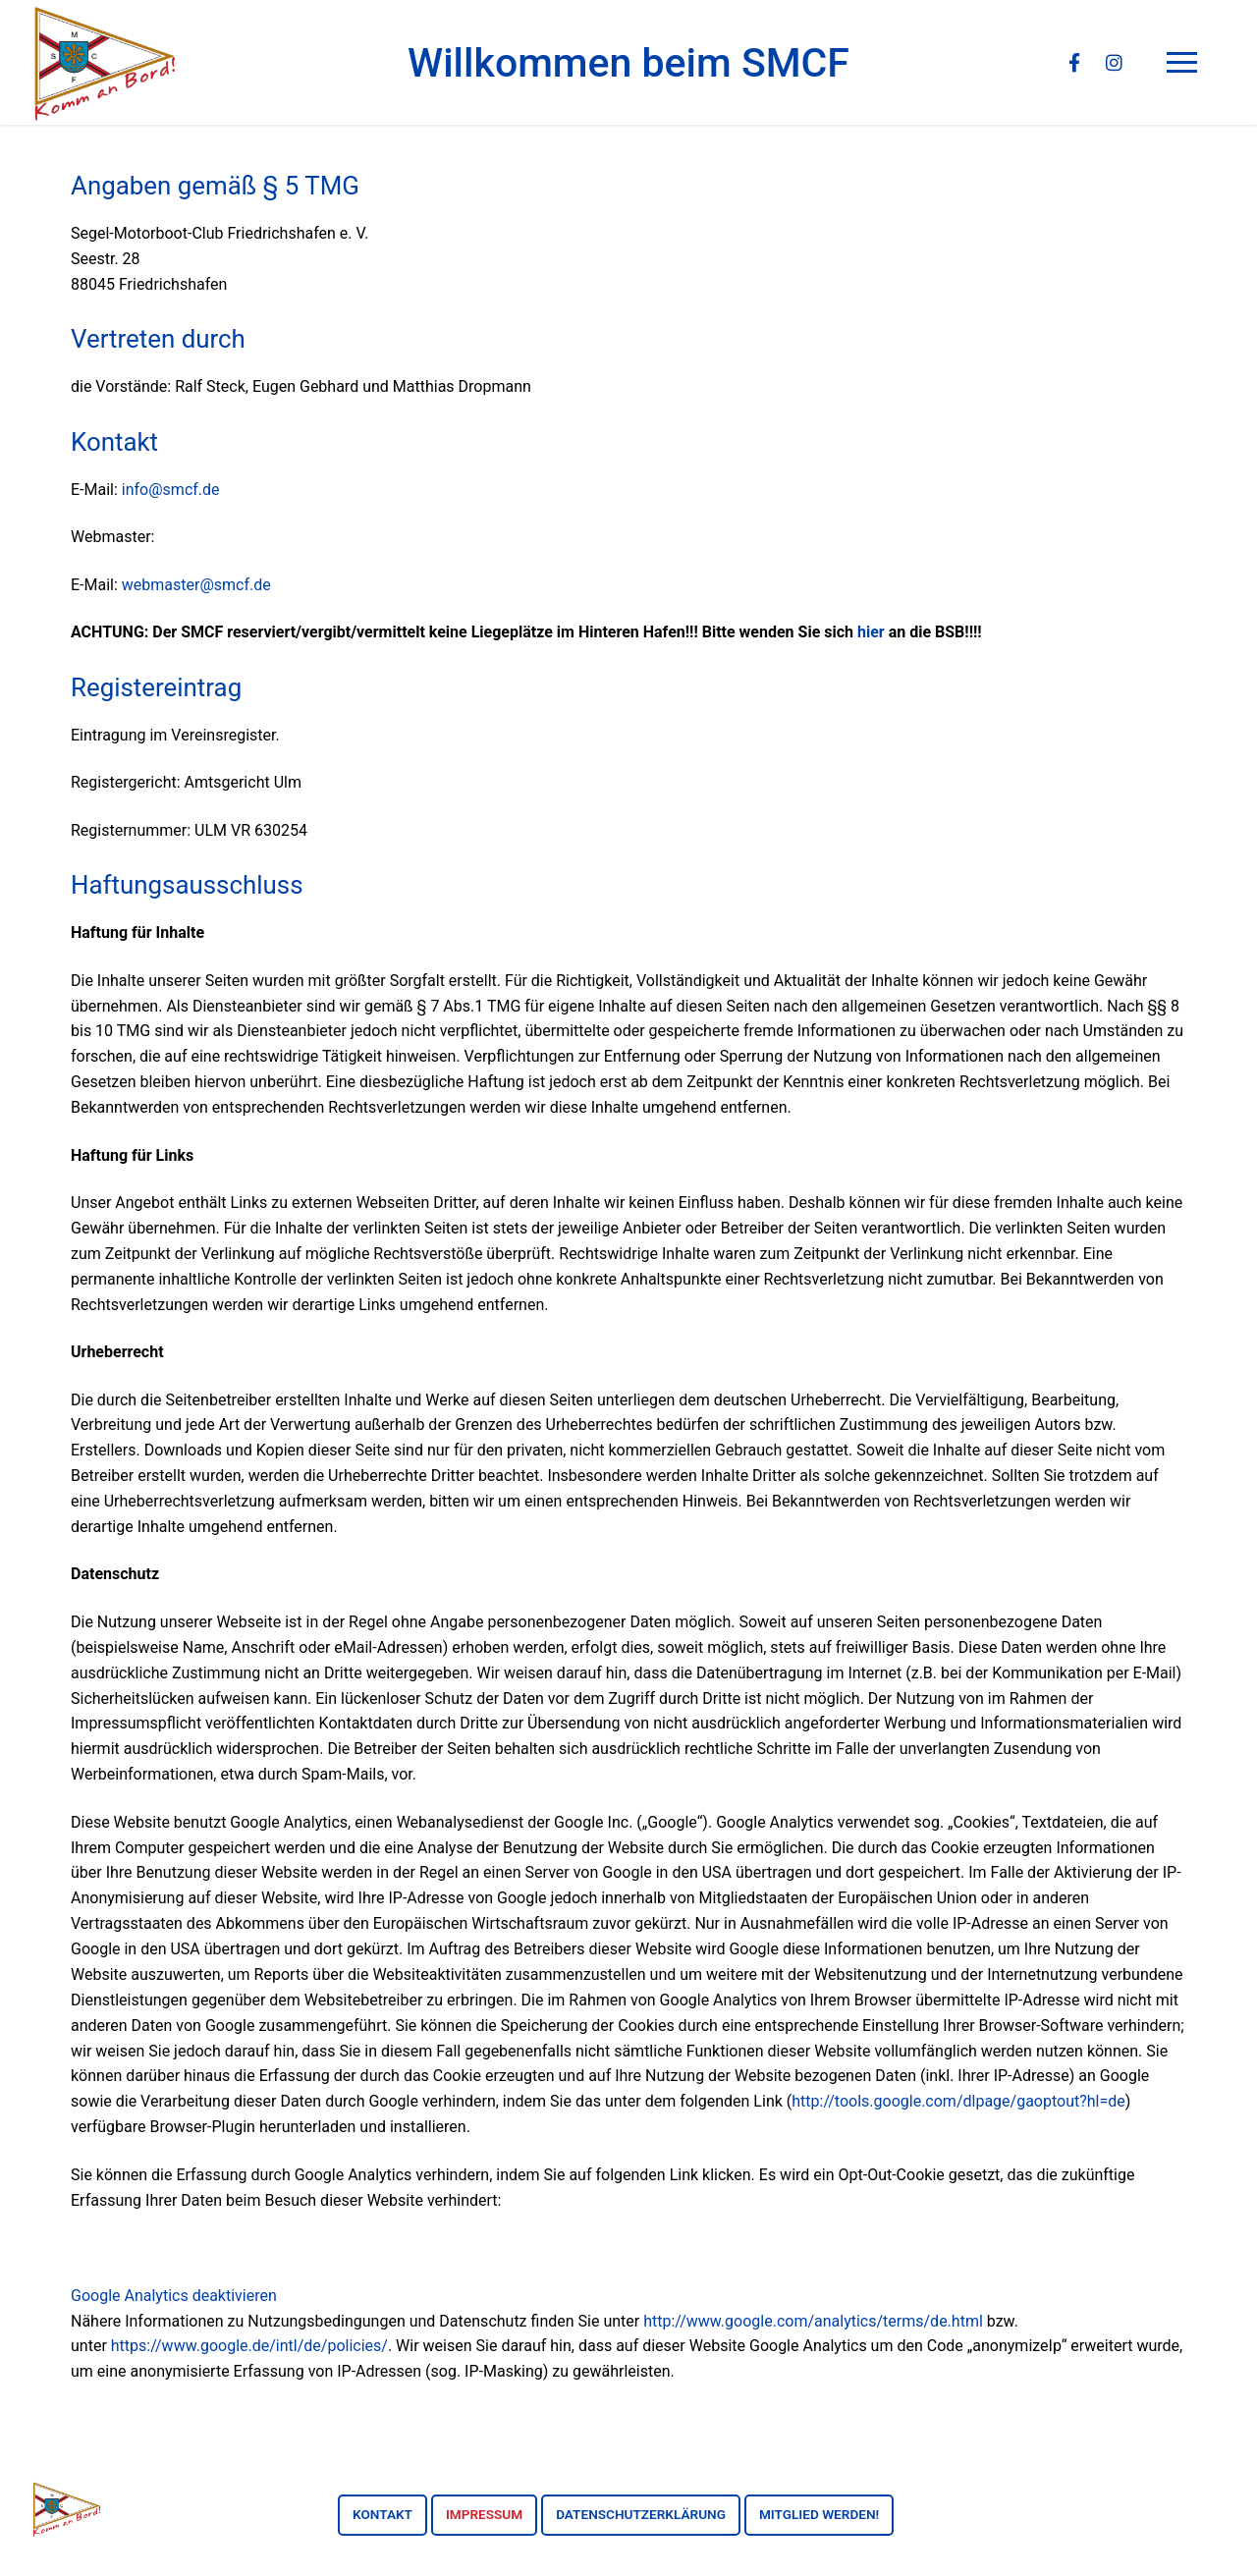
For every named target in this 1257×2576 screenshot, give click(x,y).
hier (871, 632)
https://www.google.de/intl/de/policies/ (249, 2345)
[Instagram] (1113, 63)
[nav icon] (1186, 62)
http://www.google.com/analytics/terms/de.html (813, 2321)
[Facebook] (1074, 63)
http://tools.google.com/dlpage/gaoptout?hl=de (958, 2101)
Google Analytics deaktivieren (174, 2295)
